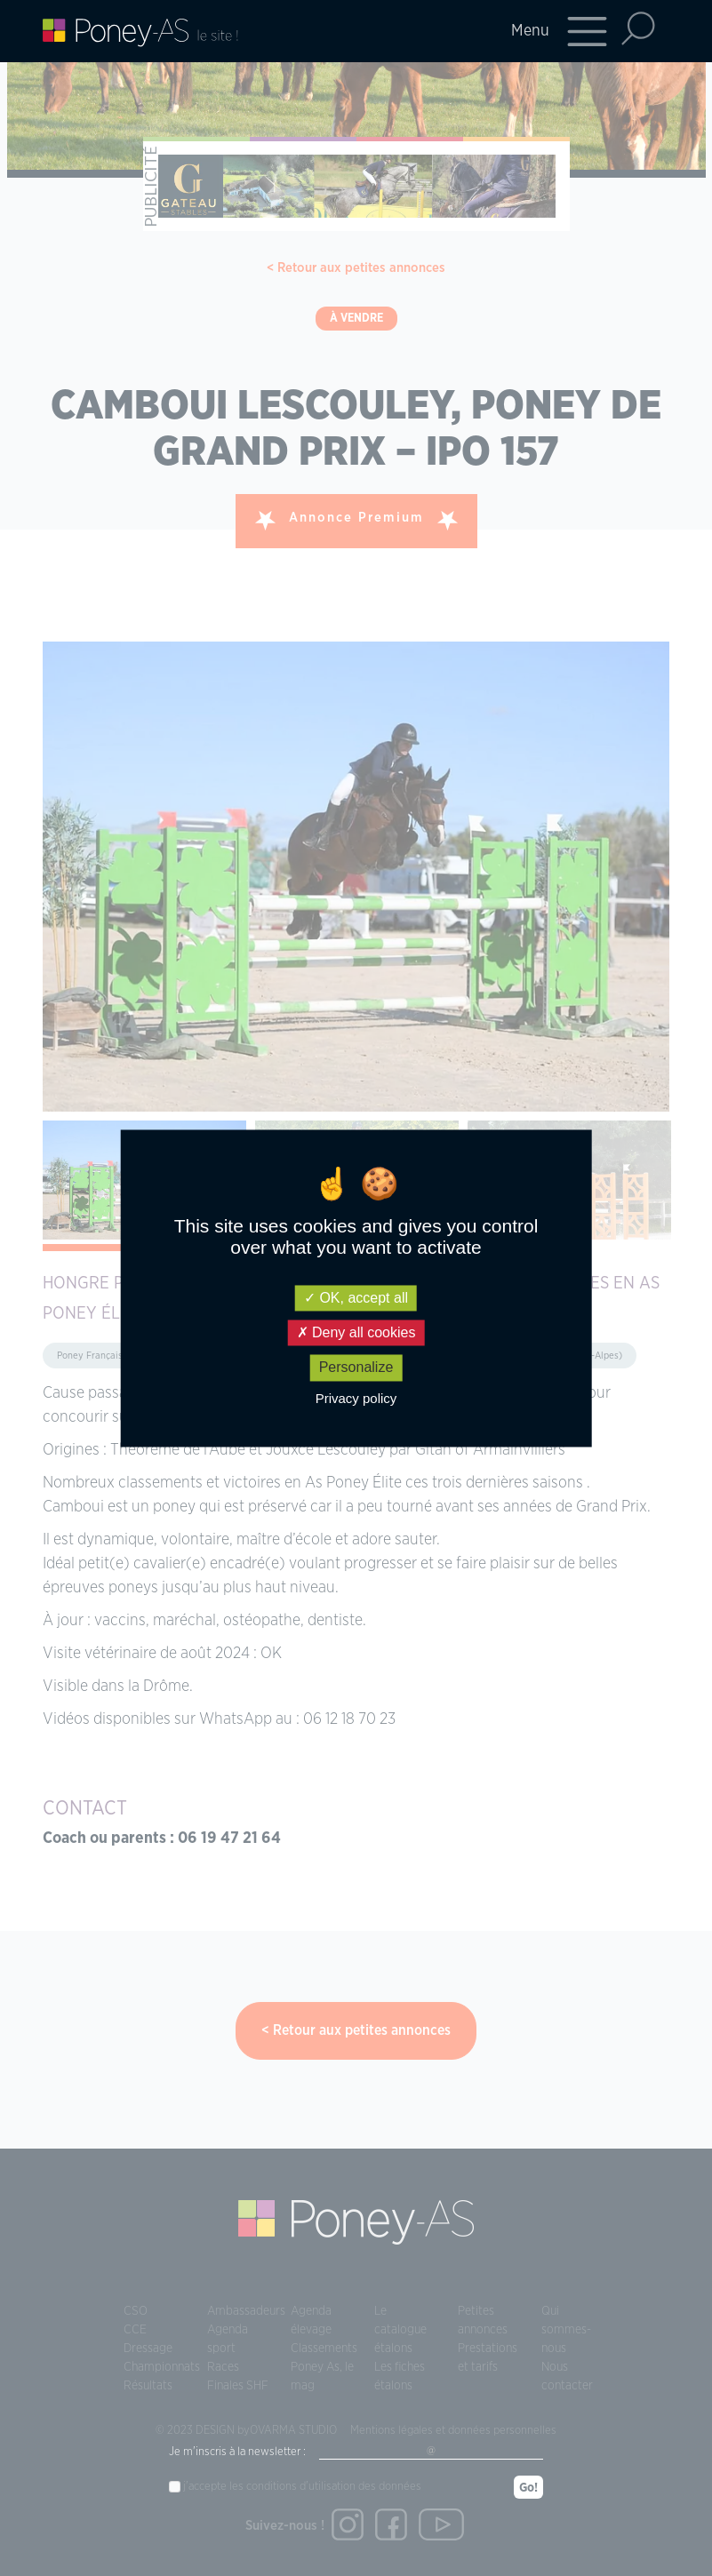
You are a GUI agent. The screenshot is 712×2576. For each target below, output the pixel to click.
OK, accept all (356, 1297)
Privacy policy (356, 1398)
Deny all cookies (356, 1333)
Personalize (356, 1368)
